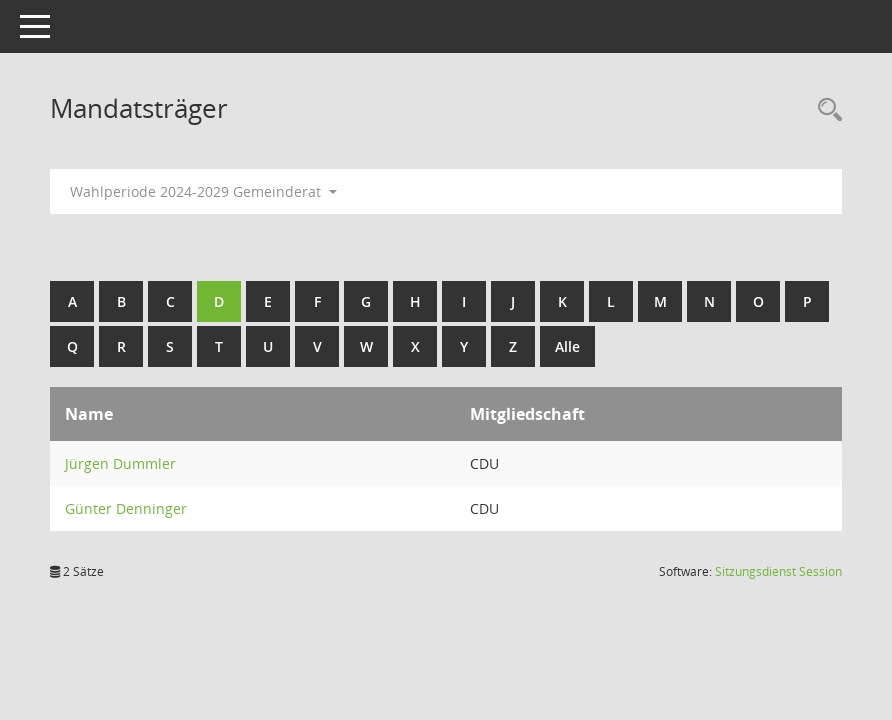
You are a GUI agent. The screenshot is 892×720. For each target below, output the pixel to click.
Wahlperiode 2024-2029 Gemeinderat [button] (203, 191)
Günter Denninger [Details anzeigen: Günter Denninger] (126, 508)
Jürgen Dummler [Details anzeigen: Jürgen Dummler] (120, 463)
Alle (567, 346)
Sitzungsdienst (778, 571)
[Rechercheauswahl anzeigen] (825, 110)
